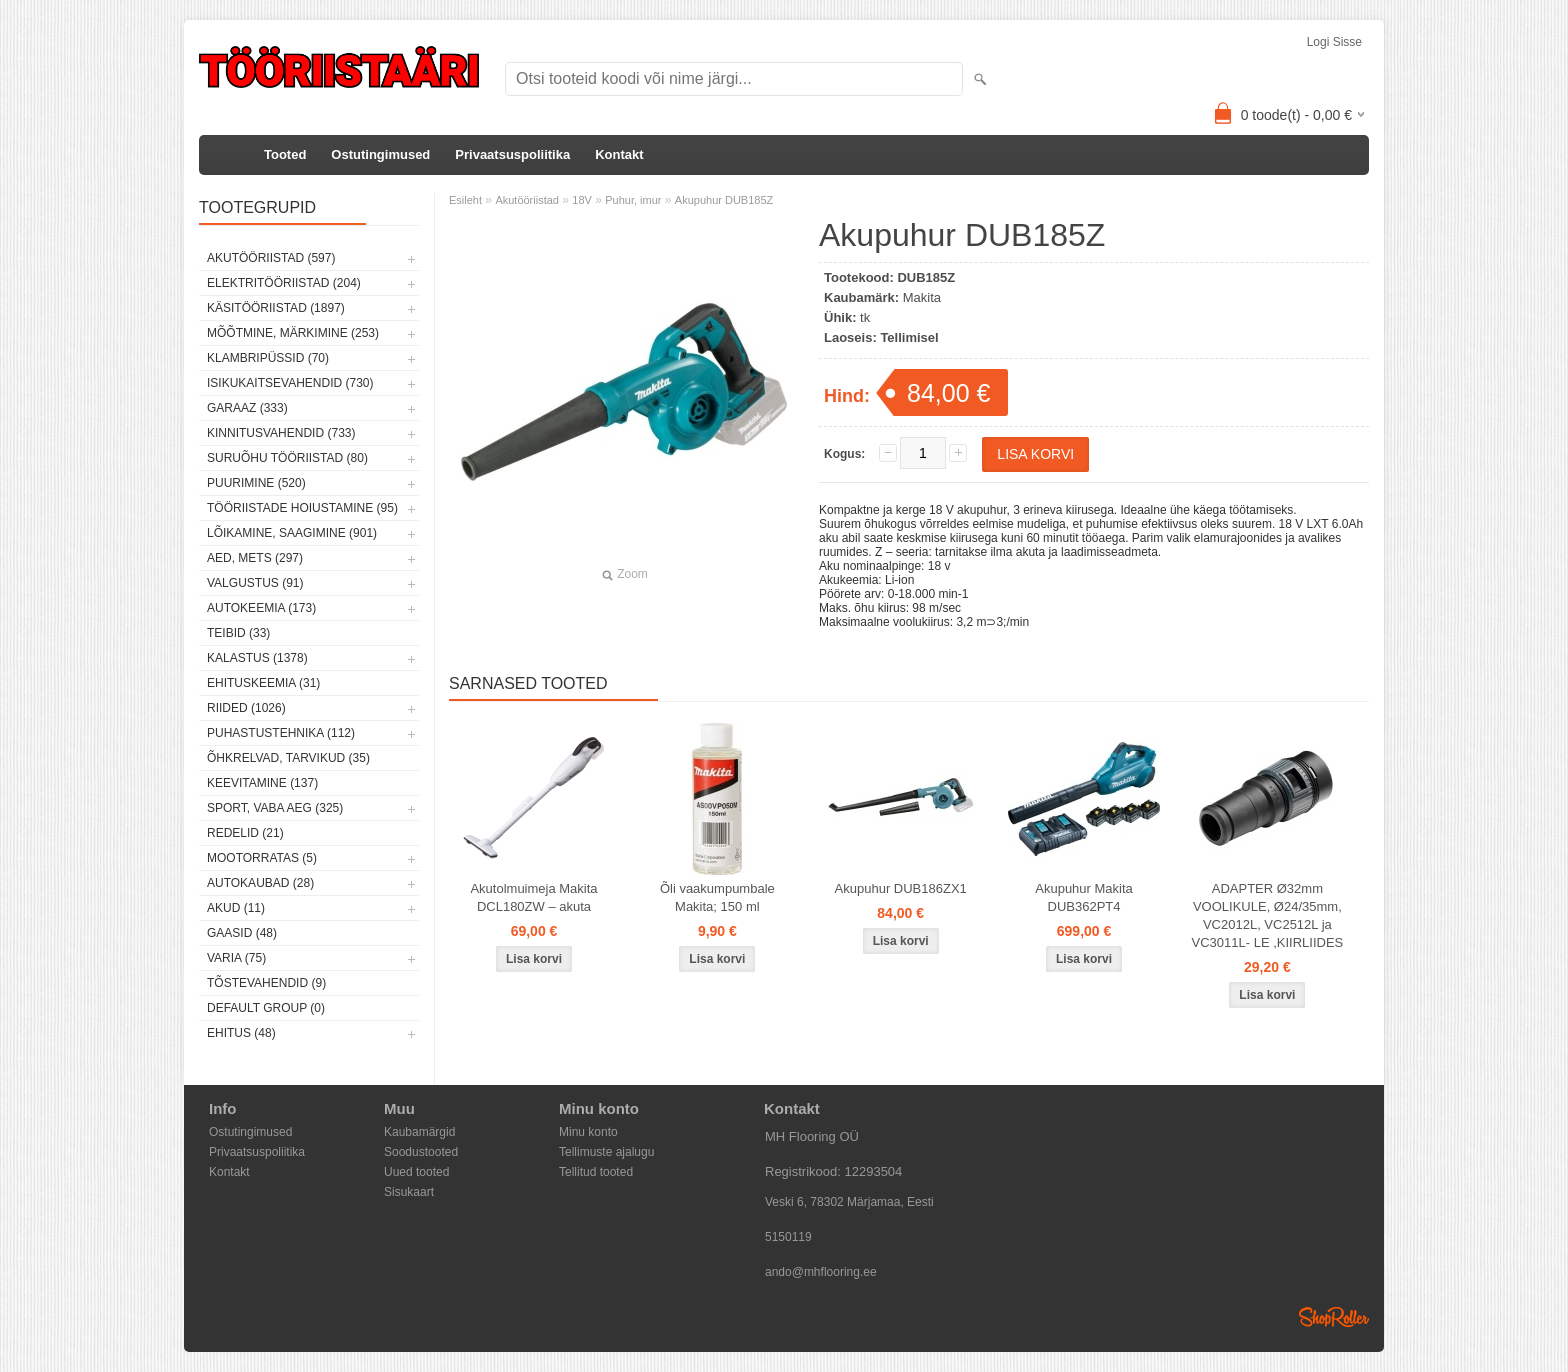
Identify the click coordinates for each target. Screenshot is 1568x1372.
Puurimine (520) (256, 483)
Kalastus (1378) (257, 658)
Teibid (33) (238, 633)
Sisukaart (409, 1192)
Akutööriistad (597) (271, 258)
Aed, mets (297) (255, 558)
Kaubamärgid (419, 1132)
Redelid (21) (245, 833)
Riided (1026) (246, 708)
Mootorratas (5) (262, 858)
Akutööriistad (527, 200)
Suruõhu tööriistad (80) (287, 458)
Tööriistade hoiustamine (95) (302, 508)
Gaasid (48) (242, 933)
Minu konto (588, 1132)
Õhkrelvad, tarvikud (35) (288, 758)
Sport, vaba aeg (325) (275, 808)
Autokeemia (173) (261, 608)
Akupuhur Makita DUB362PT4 (1084, 897)
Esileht (465, 200)
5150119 (788, 1237)
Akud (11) (236, 908)
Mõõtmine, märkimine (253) (293, 333)
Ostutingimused (380, 154)
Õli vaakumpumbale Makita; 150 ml (717, 897)
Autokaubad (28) (260, 883)
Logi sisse (1334, 42)
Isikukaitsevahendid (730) (290, 383)
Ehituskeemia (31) (263, 683)
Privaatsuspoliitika (512, 154)
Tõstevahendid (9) (266, 983)
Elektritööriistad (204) (284, 283)
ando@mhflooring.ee (821, 1272)
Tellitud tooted (596, 1172)
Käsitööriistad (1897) (276, 308)
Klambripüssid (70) (268, 358)
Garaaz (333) (247, 408)
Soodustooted (421, 1152)
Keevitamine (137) (262, 783)
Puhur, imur (633, 200)
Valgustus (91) (255, 583)
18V (582, 200)
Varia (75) (236, 958)
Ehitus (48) (241, 1033)
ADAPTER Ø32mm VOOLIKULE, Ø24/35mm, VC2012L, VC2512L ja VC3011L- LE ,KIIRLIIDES (1268, 915)
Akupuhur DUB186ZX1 (901, 888)
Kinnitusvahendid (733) (281, 433)
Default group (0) (266, 1008)
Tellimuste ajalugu (606, 1152)
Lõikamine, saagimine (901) (292, 533)
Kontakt (619, 154)
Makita (922, 297)
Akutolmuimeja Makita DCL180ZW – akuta (533, 897)
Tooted (285, 154)
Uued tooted (416, 1172)
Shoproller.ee (1334, 1317)
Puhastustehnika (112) (281, 733)
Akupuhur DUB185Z (724, 200)
